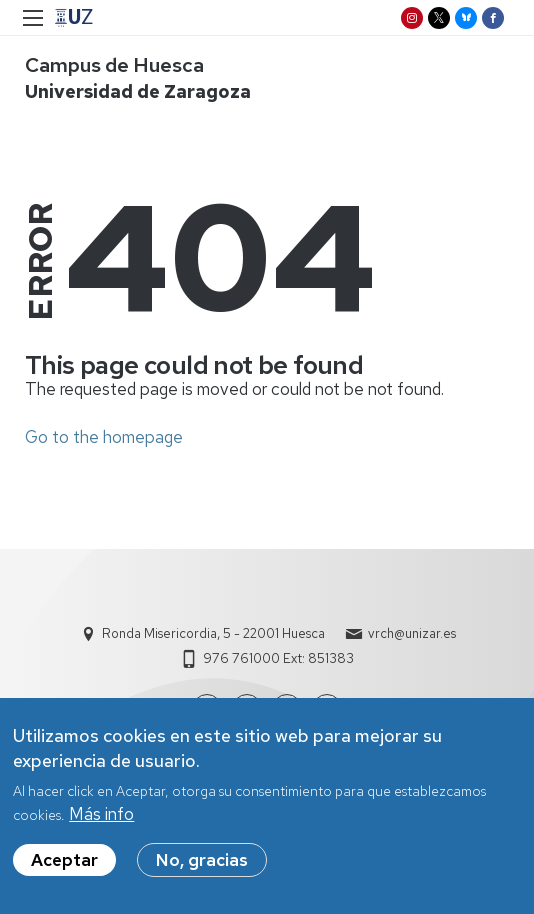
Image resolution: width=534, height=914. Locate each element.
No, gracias (202, 866)
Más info (101, 820)
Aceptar (64, 866)
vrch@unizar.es (412, 633)
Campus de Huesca (114, 65)
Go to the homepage (104, 437)
